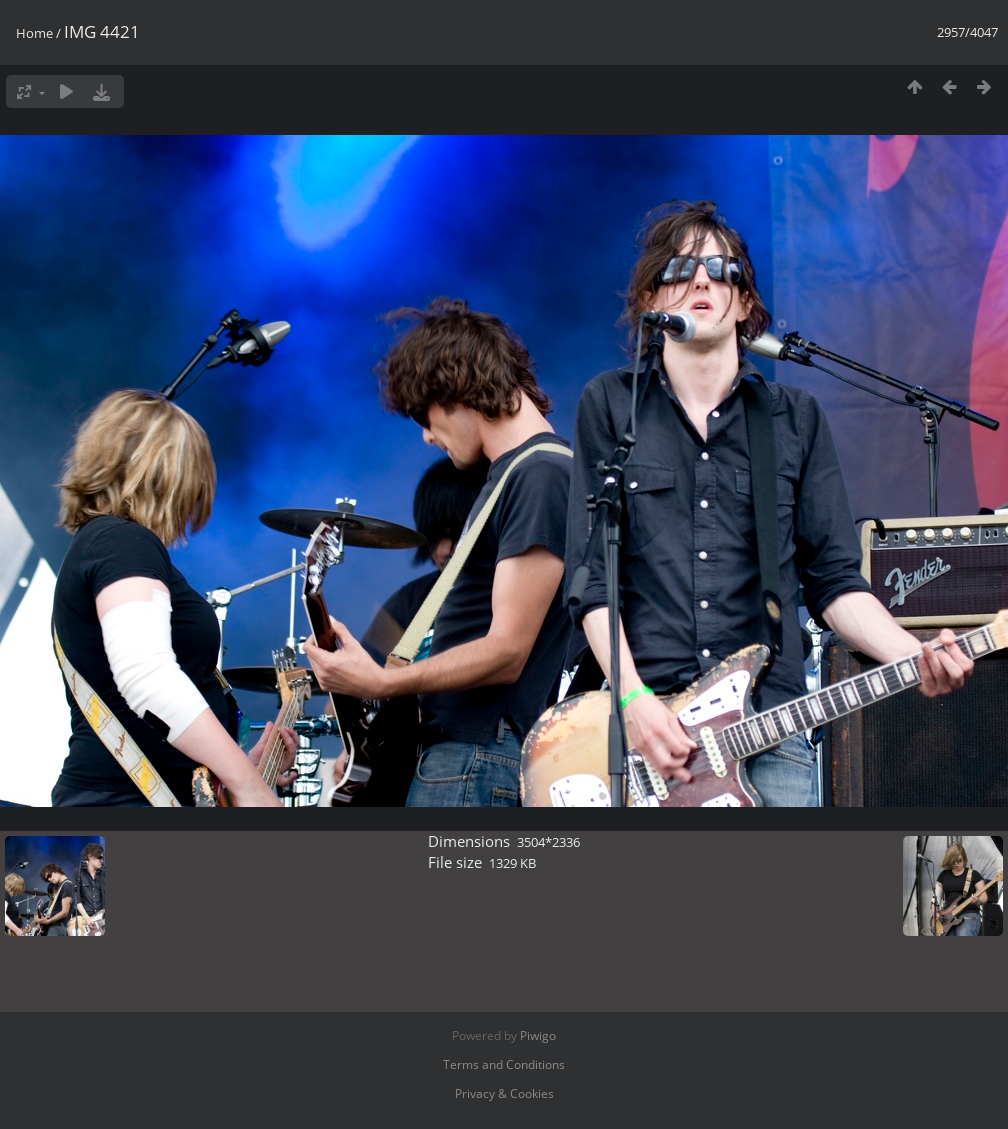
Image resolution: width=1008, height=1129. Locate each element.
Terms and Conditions (504, 1064)
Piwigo (538, 1035)
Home (34, 33)
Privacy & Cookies (504, 1093)
